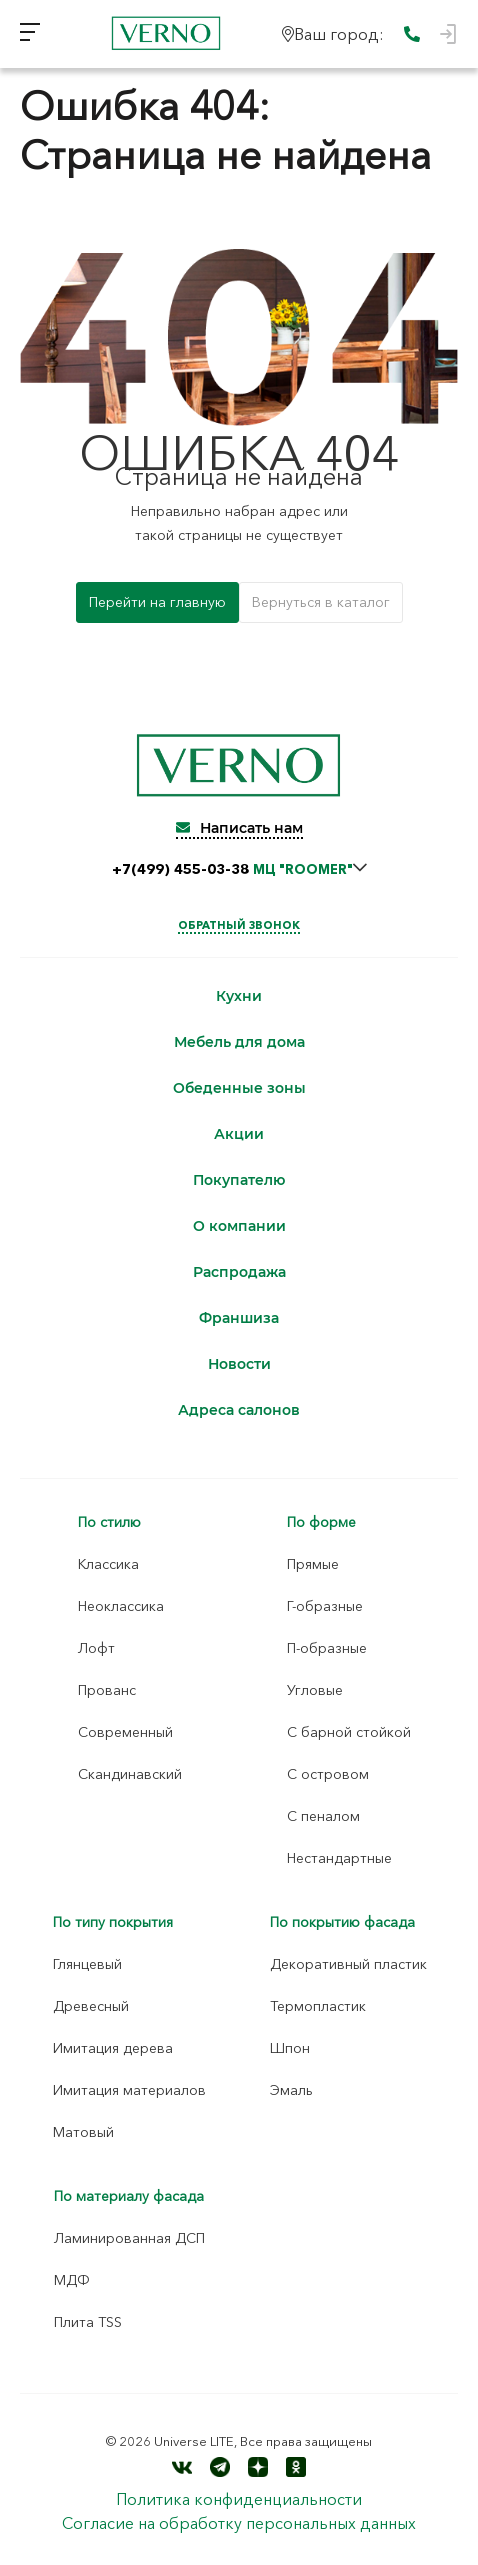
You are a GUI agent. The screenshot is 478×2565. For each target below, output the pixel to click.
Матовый (83, 2132)
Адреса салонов (239, 1410)
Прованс (107, 1690)
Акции (239, 1134)
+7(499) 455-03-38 (232, 869)
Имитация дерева (113, 2048)
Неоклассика (121, 1606)
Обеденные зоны (239, 1088)
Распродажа (239, 1272)
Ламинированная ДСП (129, 2238)
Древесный (91, 2006)
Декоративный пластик (348, 1964)
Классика (108, 1564)
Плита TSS (88, 2322)
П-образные (327, 1648)
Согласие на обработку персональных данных (239, 2523)
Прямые (313, 1564)
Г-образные (325, 1606)
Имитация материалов (129, 2090)
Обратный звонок (239, 925)
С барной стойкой (349, 1732)
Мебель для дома (239, 1042)
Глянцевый (87, 1964)
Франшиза (239, 1318)
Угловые (315, 1690)
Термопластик (318, 2006)
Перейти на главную (157, 602)
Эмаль (291, 2090)
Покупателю (239, 1180)
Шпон (290, 2048)
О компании (239, 1226)
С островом (328, 1774)
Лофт (96, 1648)
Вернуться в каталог (321, 602)
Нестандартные (339, 1858)
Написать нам (239, 828)
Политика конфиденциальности (239, 2499)
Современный (125, 1732)
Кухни (239, 996)
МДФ (72, 2280)
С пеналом (323, 1816)
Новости (239, 1364)
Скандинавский (130, 1774)
